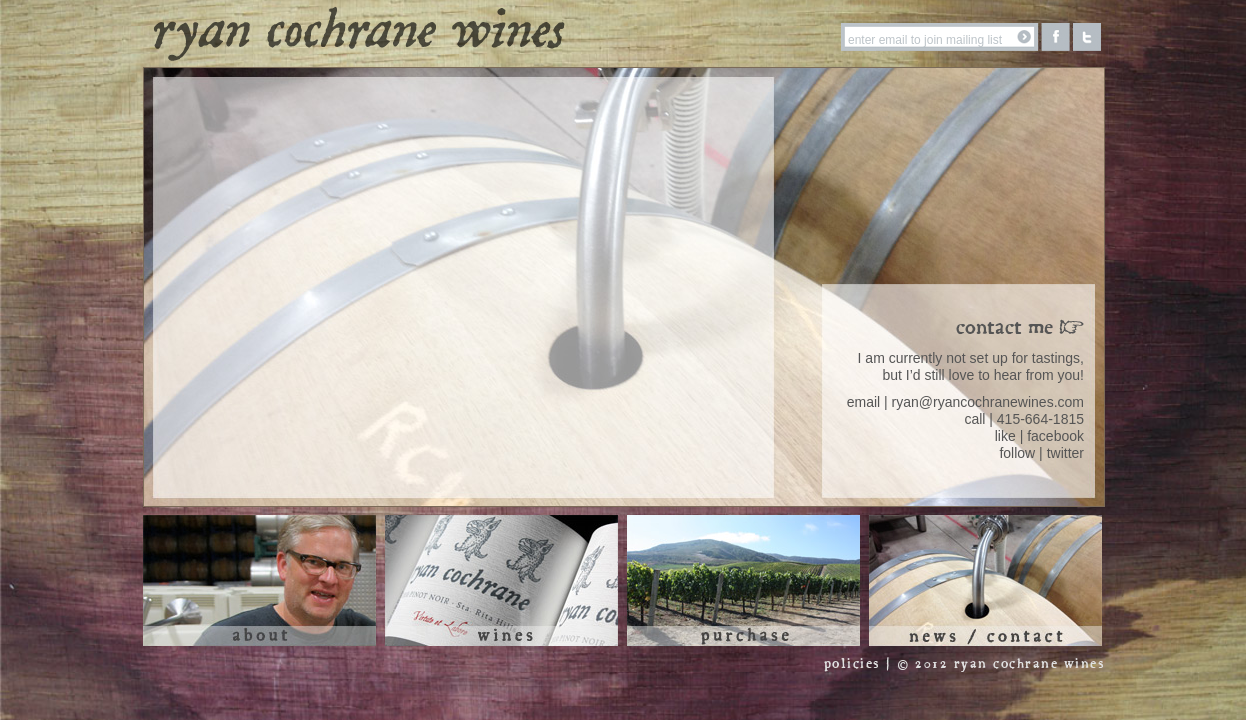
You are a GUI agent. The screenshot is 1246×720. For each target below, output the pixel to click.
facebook (1055, 436)
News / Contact (985, 580)
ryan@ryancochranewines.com (988, 402)
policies (852, 664)
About (259, 580)
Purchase (743, 580)
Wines (501, 580)
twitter (1065, 453)
